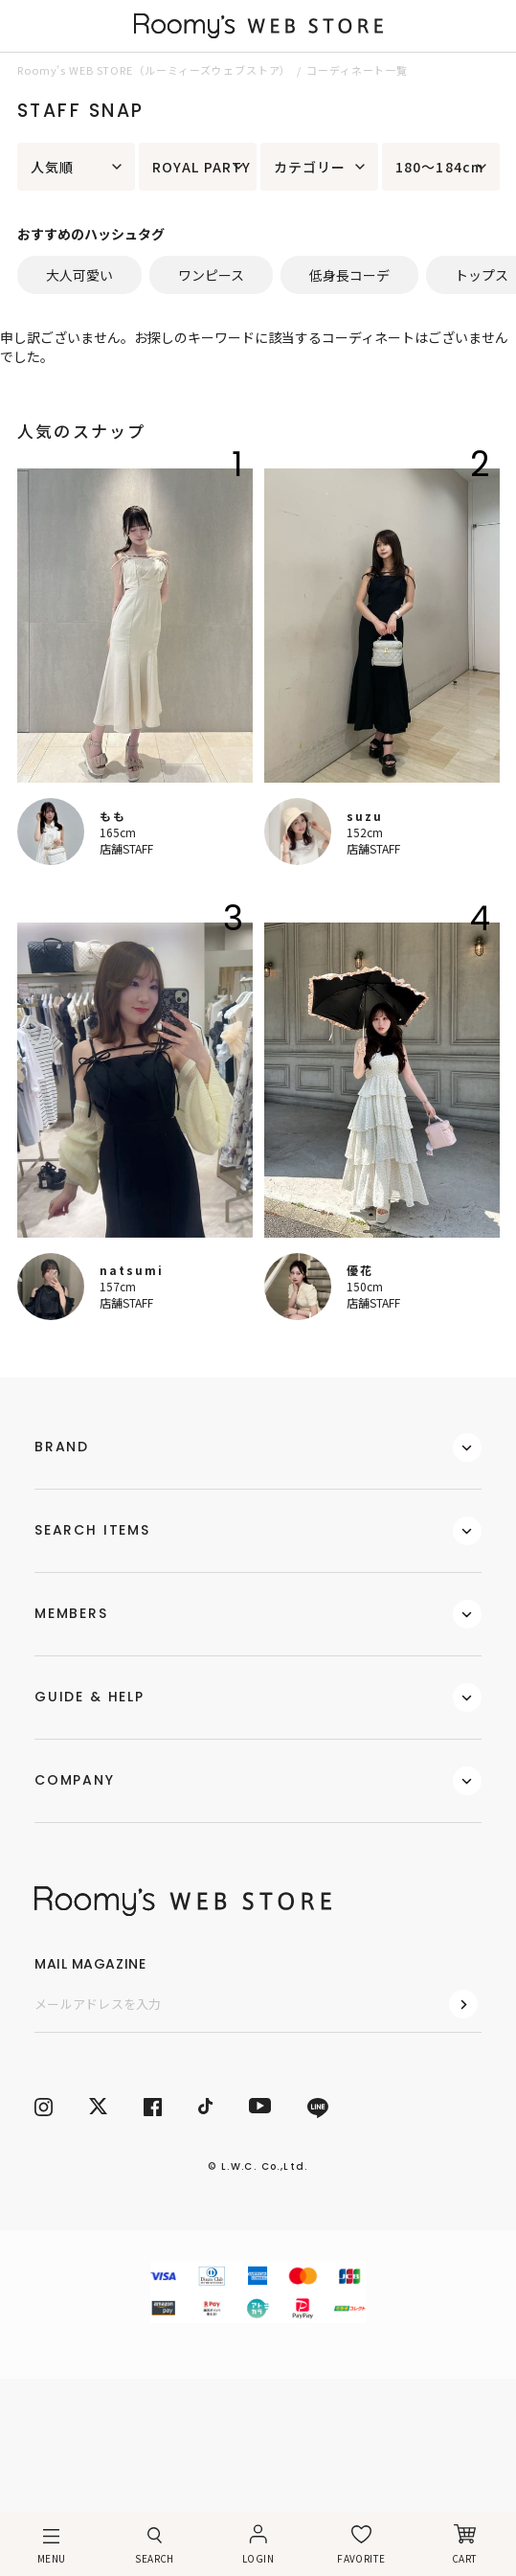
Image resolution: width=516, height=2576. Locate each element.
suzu (365, 816)
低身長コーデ (349, 275)
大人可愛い (79, 275)
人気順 (52, 166)
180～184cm (439, 166)
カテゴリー (310, 166)
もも (113, 816)
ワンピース (211, 275)
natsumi (132, 1270)
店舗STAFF (126, 848)
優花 (360, 1270)
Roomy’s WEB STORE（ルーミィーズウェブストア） (154, 70)
